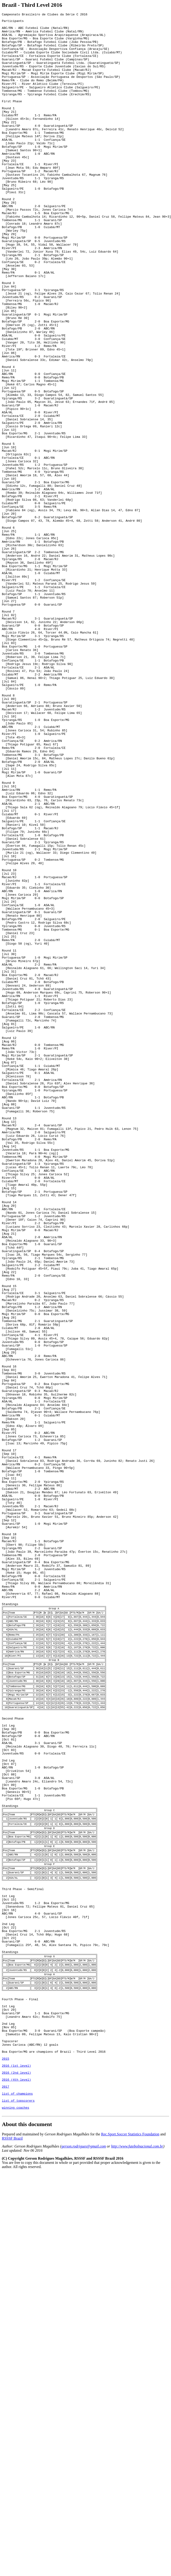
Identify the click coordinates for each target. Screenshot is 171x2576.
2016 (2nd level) (16, 2441)
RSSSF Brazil (12, 2515)
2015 (5, 2425)
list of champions (17, 2467)
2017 (5, 2458)
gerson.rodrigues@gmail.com (83, 2523)
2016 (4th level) (16, 2450)
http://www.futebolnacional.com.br (137, 2523)
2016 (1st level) (16, 2433)
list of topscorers (18, 2475)
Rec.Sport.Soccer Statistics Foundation (130, 2511)
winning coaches (15, 2483)
